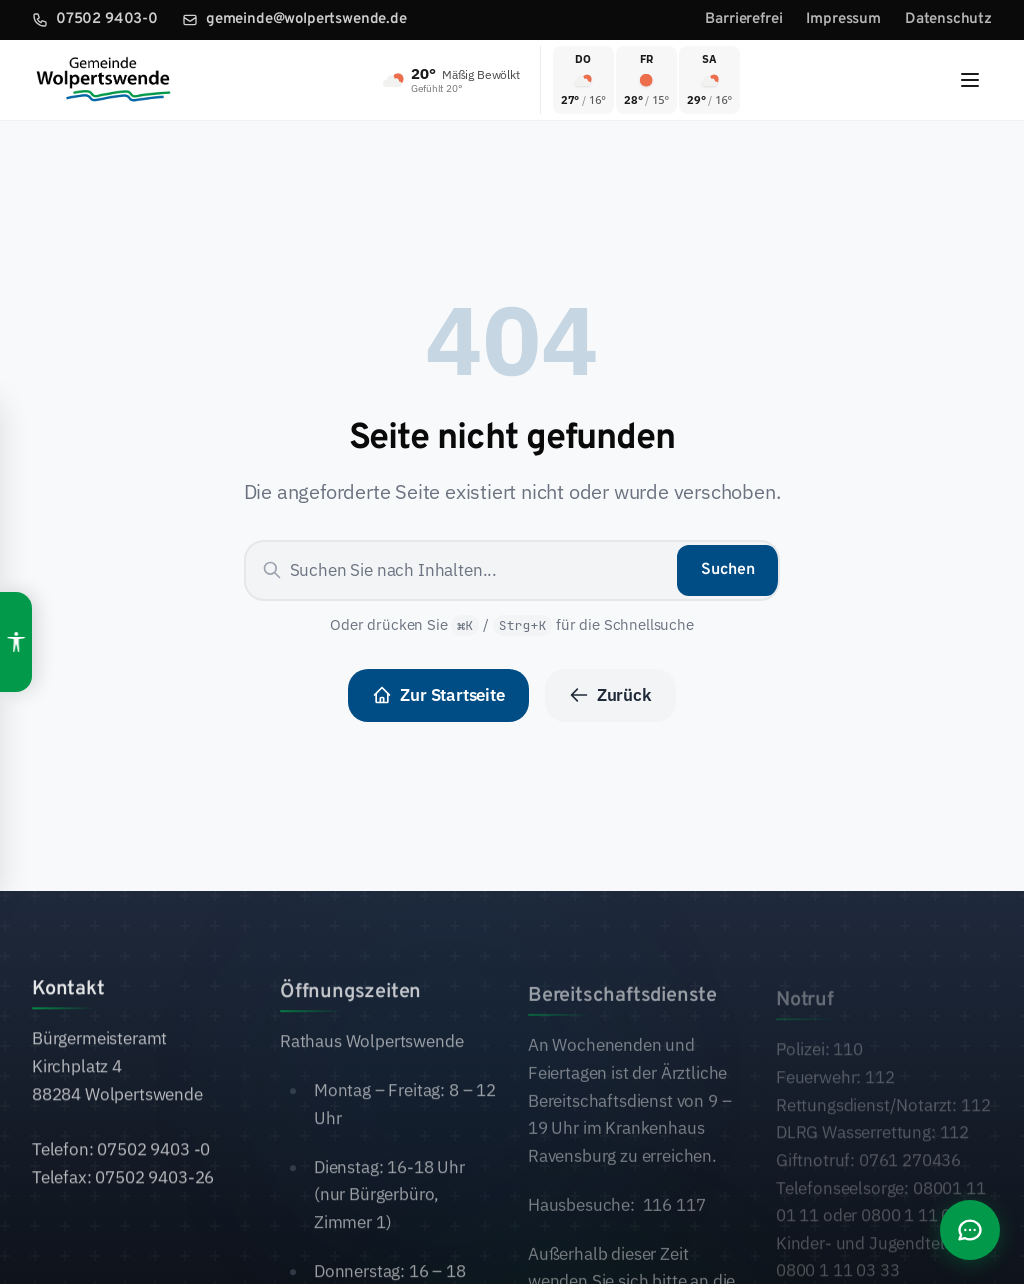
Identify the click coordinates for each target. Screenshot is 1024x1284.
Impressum (843, 19)
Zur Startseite (438, 695)
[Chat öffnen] (970, 1230)
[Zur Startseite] (103, 80)
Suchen (727, 570)
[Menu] (970, 80)
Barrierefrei (743, 19)
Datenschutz (948, 19)
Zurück (610, 695)
